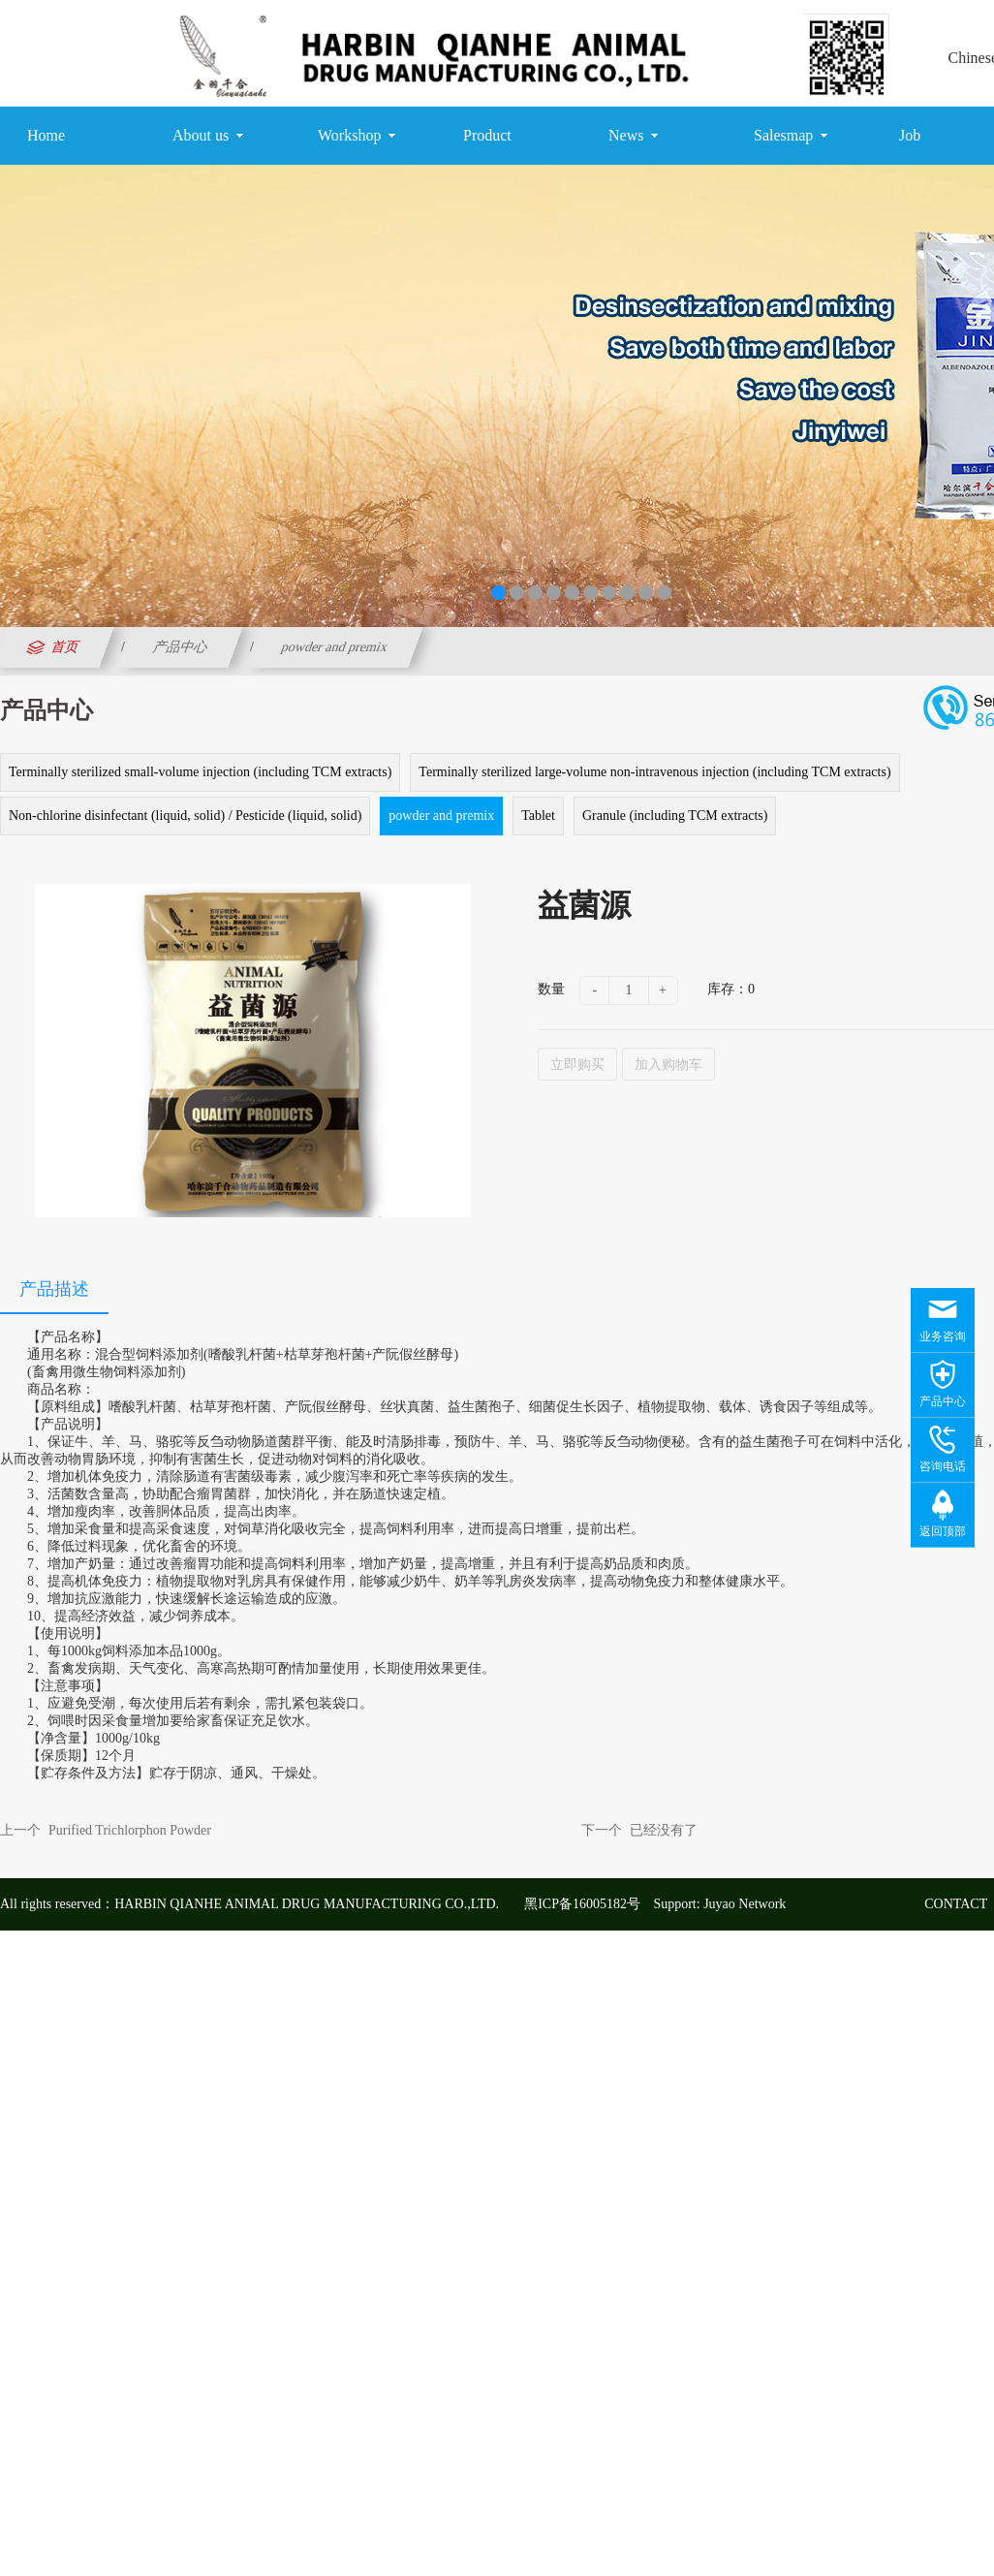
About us (207, 136)
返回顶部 (942, 1531)
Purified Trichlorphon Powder (129, 1830)
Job (909, 135)
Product (487, 135)
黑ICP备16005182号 (582, 1904)
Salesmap (790, 136)
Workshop (356, 136)
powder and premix (334, 647)
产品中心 (179, 647)
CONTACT (955, 1904)
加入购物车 (668, 1064)
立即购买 (577, 1064)
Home (46, 135)
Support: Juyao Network (719, 1904)
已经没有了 (664, 1830)
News (633, 136)
